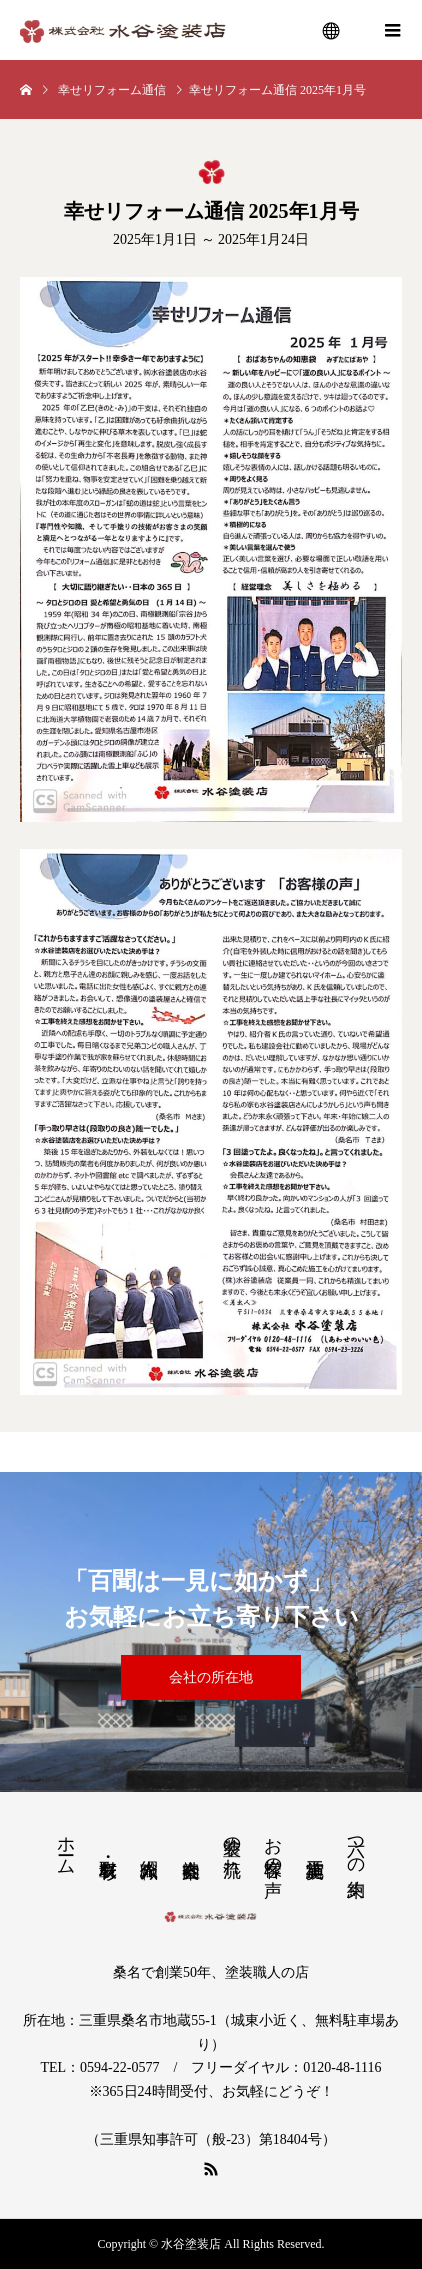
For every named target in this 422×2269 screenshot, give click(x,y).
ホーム (66, 1845)
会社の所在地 (211, 1677)
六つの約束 (356, 1846)
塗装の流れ (232, 1845)
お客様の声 (273, 1846)
